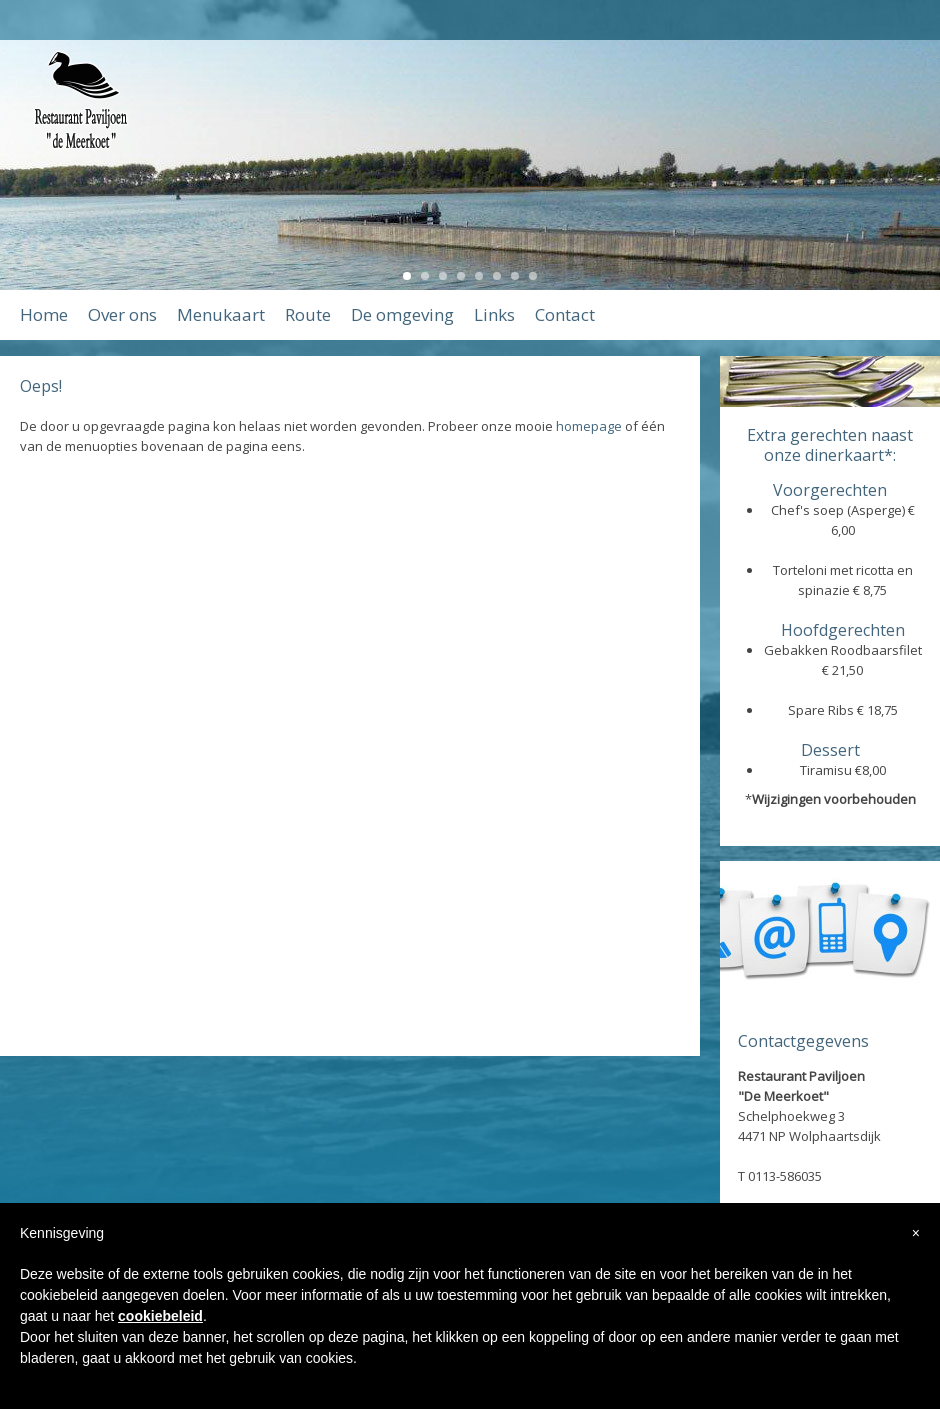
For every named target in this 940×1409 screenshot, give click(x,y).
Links (494, 314)
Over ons (122, 314)
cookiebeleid (160, 1316)
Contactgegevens (803, 1041)
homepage (589, 426)
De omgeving (402, 314)
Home (44, 314)
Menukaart (221, 314)
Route (308, 314)
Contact (565, 314)
